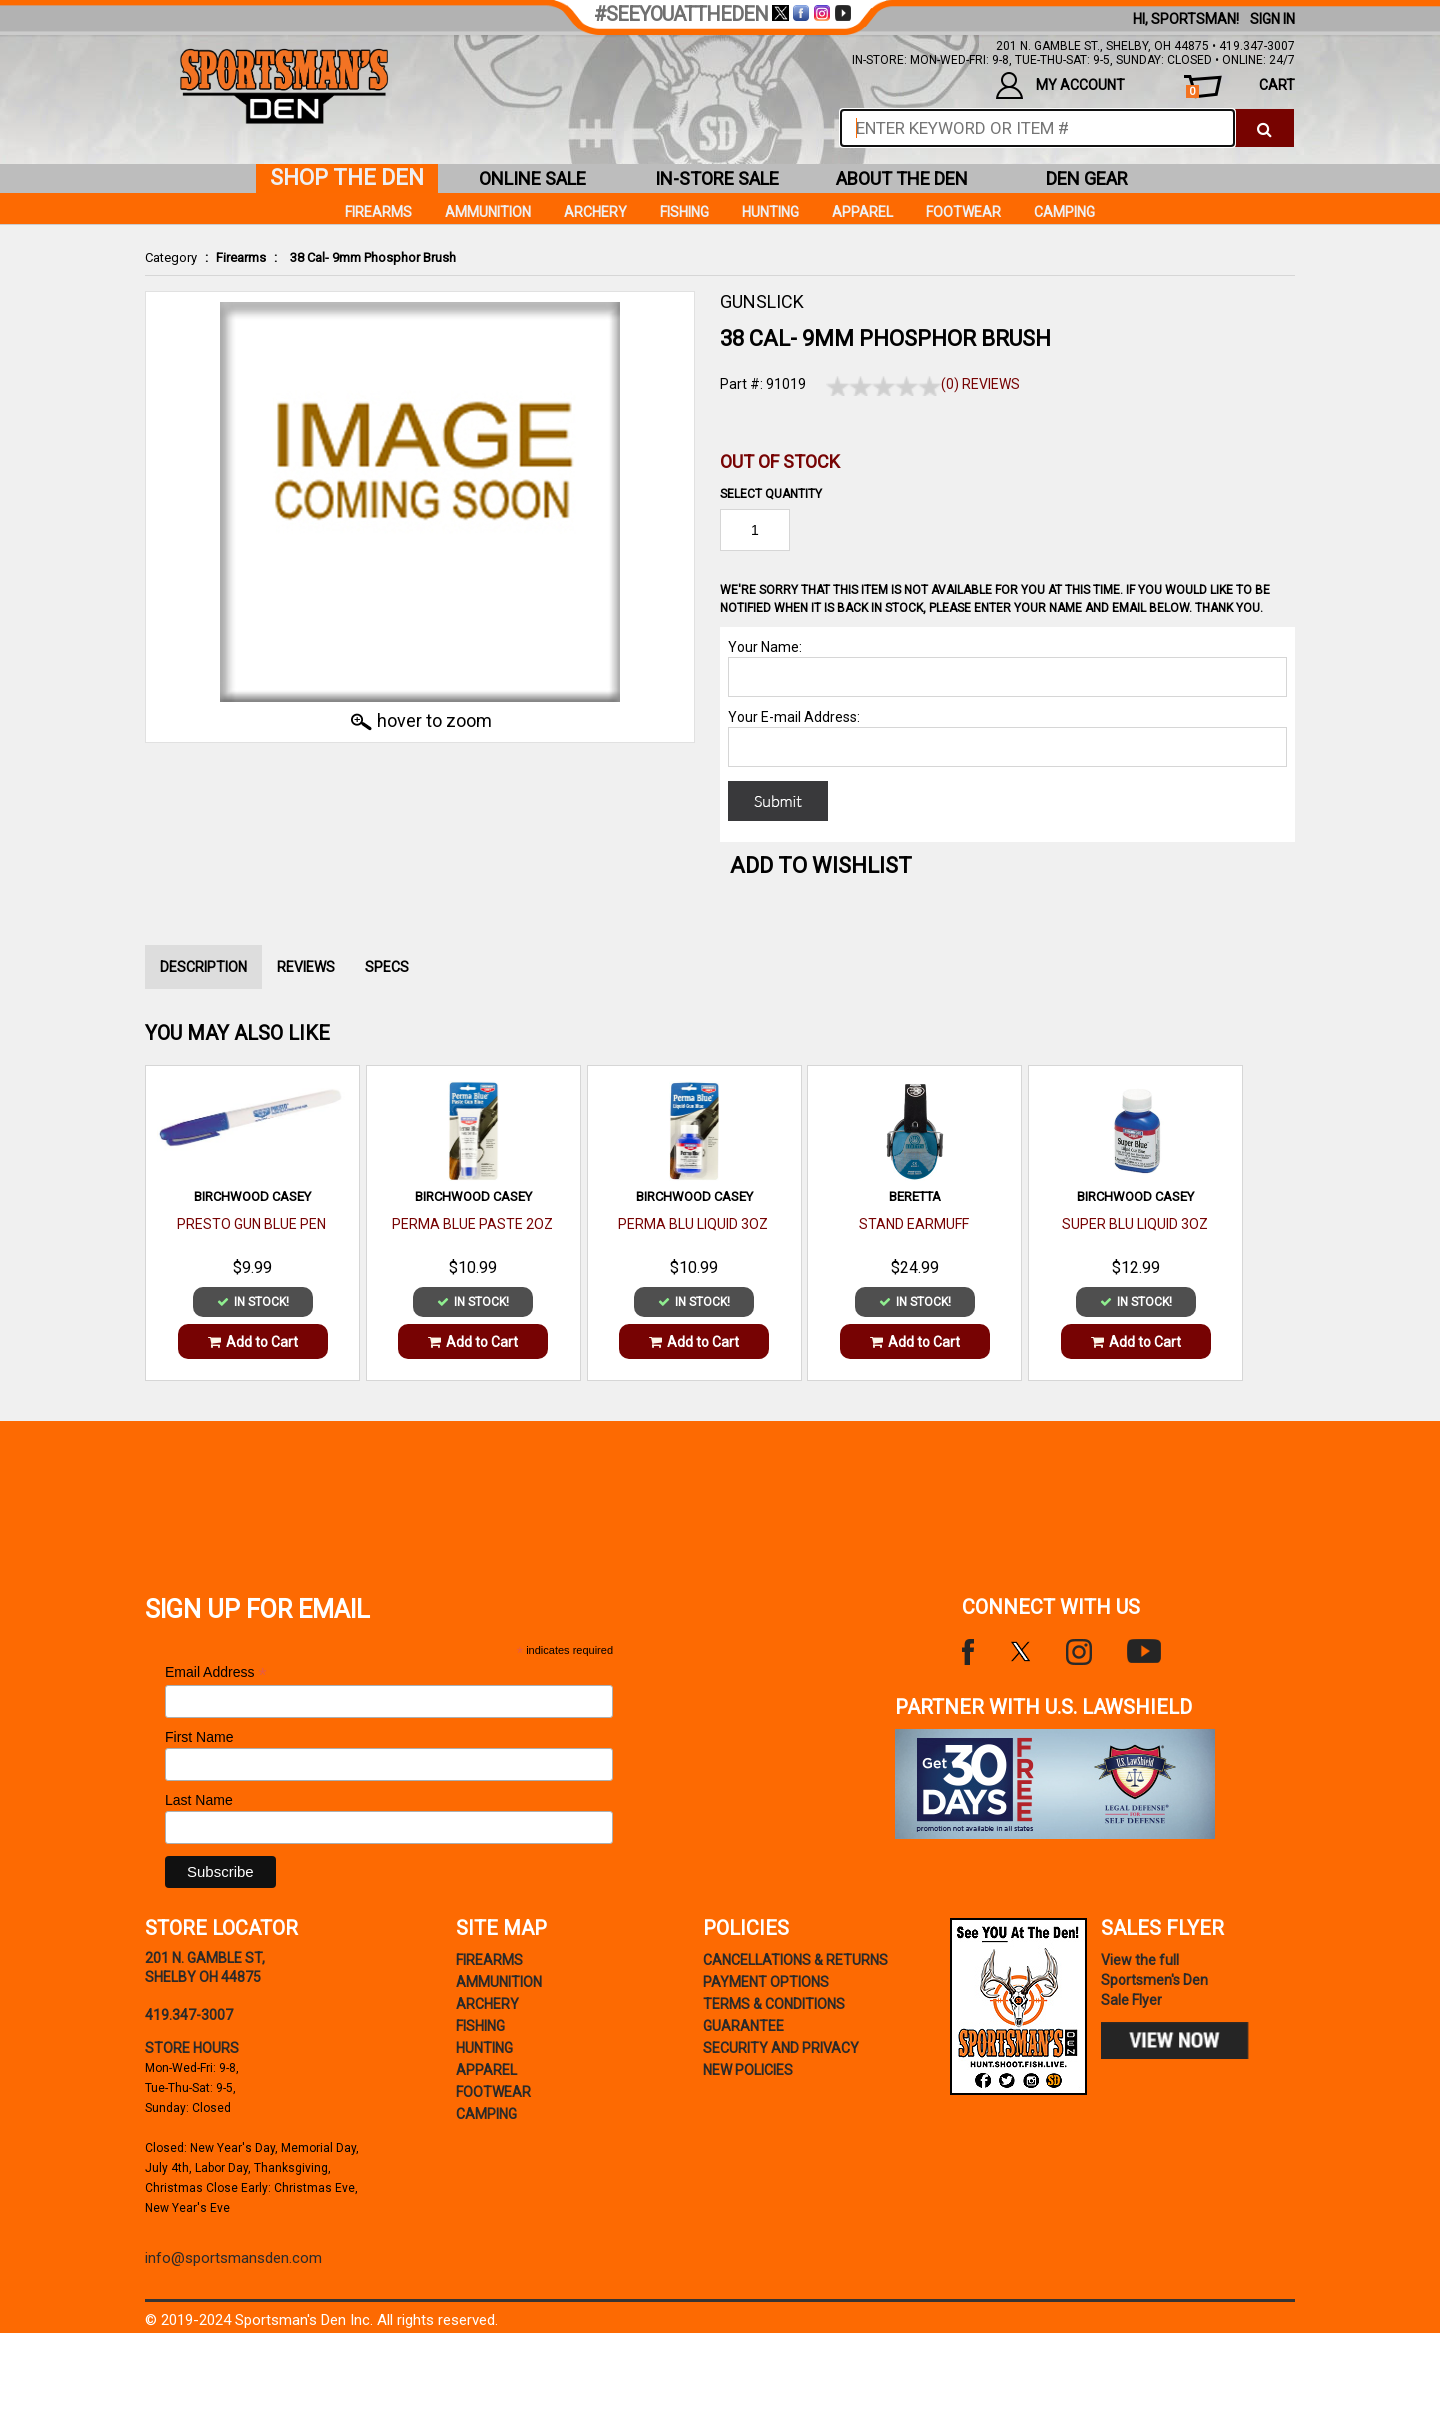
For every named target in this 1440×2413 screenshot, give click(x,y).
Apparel (862, 212)
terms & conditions (774, 2004)
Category (171, 257)
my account (1060, 85)
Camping (1064, 212)
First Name (199, 1737)
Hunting (770, 212)
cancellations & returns (795, 1960)
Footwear (963, 212)
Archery (595, 212)
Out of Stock (780, 461)
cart (1240, 87)
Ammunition (488, 212)
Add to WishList (821, 865)
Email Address (216, 1672)
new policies (748, 2070)
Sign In (1272, 19)
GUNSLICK (762, 301)
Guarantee (743, 2026)
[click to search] (1264, 128)
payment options (766, 1982)
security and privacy (781, 2048)
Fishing (684, 212)
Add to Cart (253, 1342)
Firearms (241, 257)
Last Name (199, 1800)
